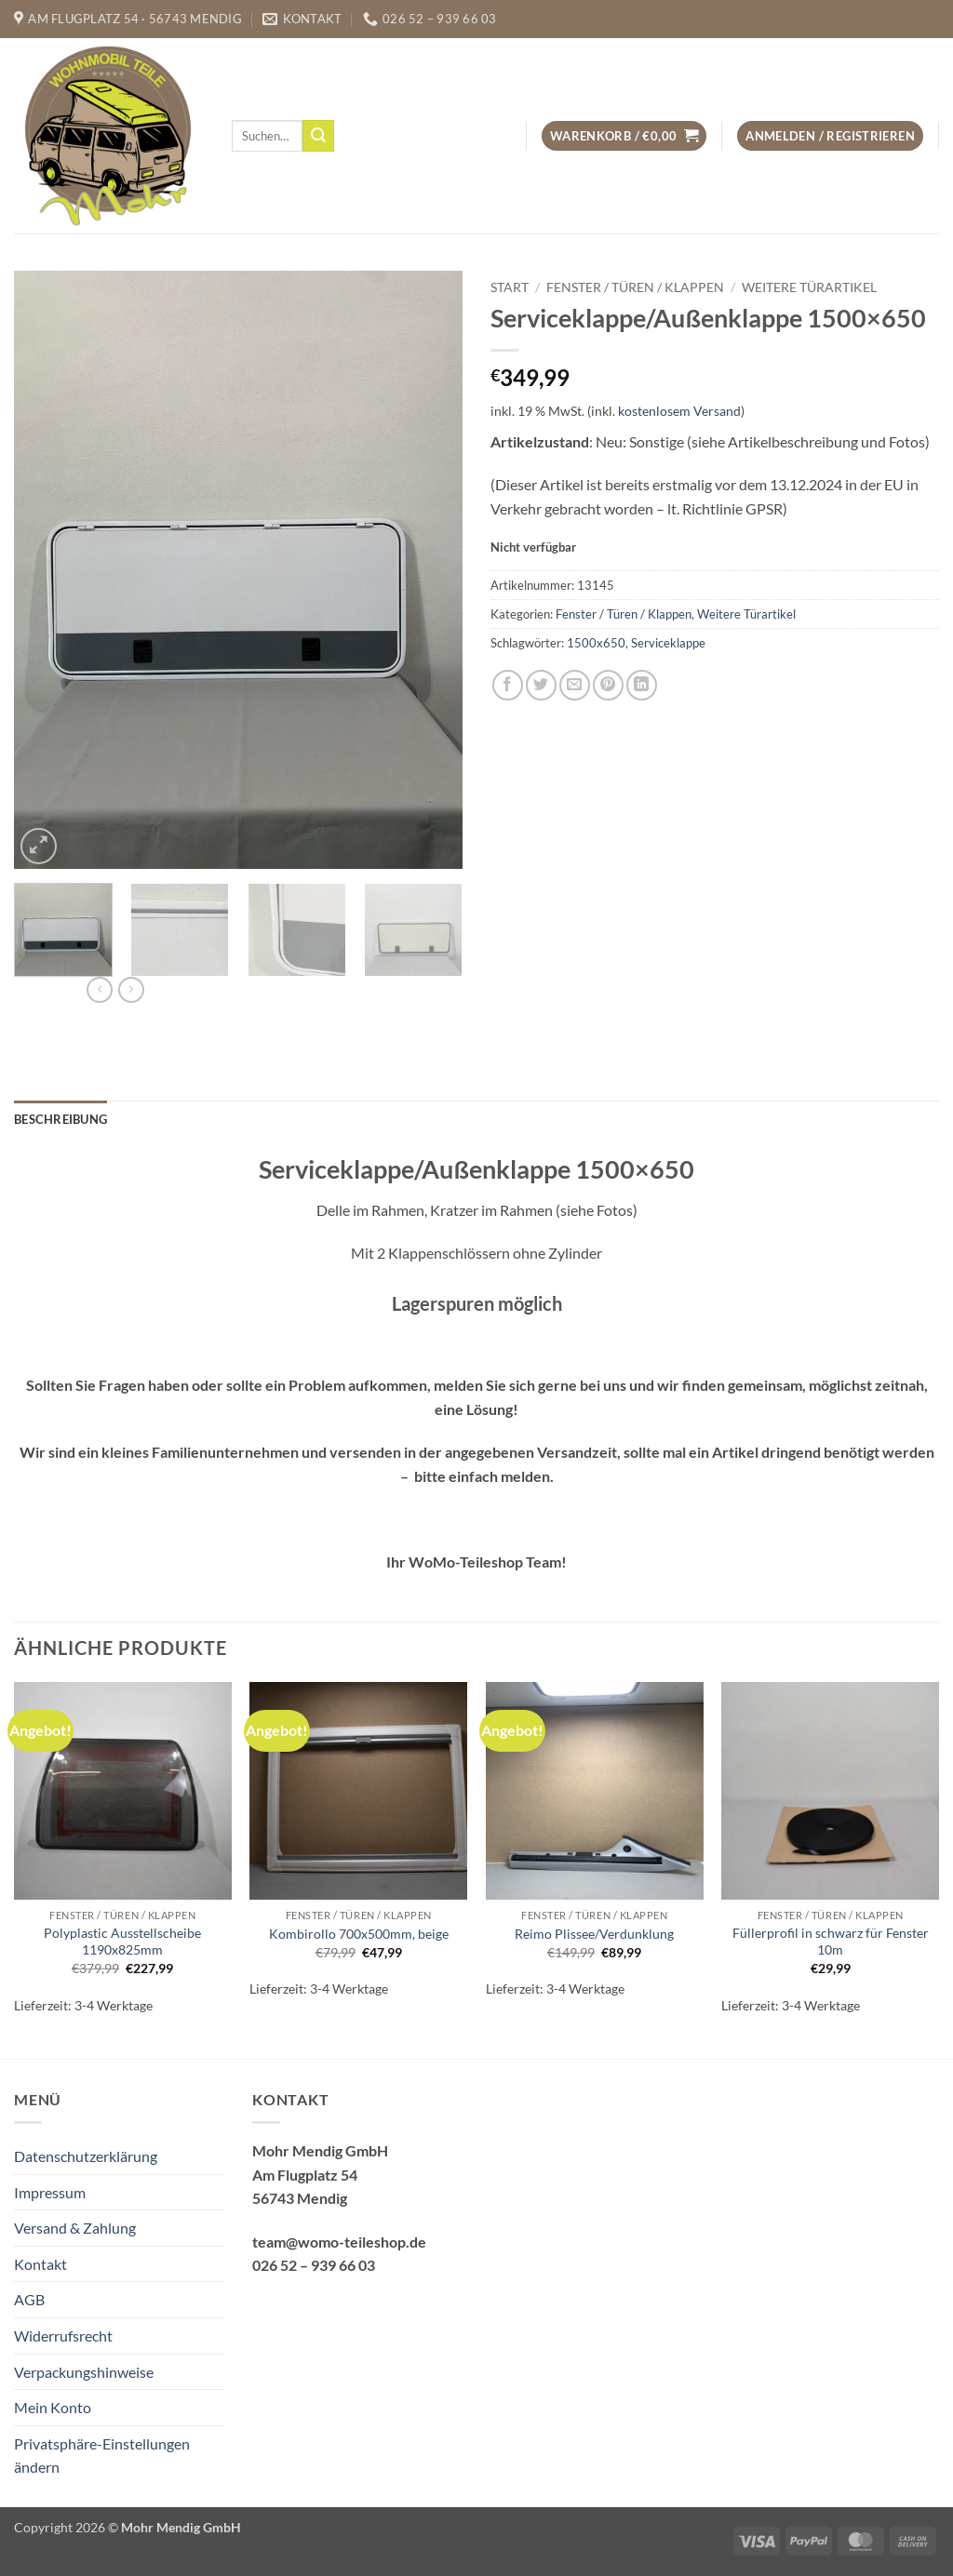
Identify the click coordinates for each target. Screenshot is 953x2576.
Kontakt (40, 2264)
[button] (624, 136)
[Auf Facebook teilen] (507, 685)
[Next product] (100, 990)
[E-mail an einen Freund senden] (574, 685)
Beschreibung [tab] (60, 1119)
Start (509, 287)
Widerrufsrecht (63, 2335)
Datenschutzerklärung (85, 2156)
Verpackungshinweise (84, 2372)
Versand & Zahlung (75, 2227)
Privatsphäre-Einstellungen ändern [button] (102, 2455)
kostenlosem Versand (679, 411)
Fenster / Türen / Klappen (635, 287)
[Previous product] (131, 990)
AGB (29, 2299)
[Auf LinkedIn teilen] (641, 685)
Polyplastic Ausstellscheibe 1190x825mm (122, 1941)
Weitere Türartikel (809, 287)
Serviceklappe (668, 642)
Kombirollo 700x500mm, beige (359, 1934)
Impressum (50, 2192)
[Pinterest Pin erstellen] (608, 685)
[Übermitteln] (318, 136)
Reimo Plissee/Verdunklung (594, 1934)
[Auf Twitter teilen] (541, 685)
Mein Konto (52, 2407)
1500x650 (596, 642)
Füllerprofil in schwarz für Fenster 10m (830, 1941)
